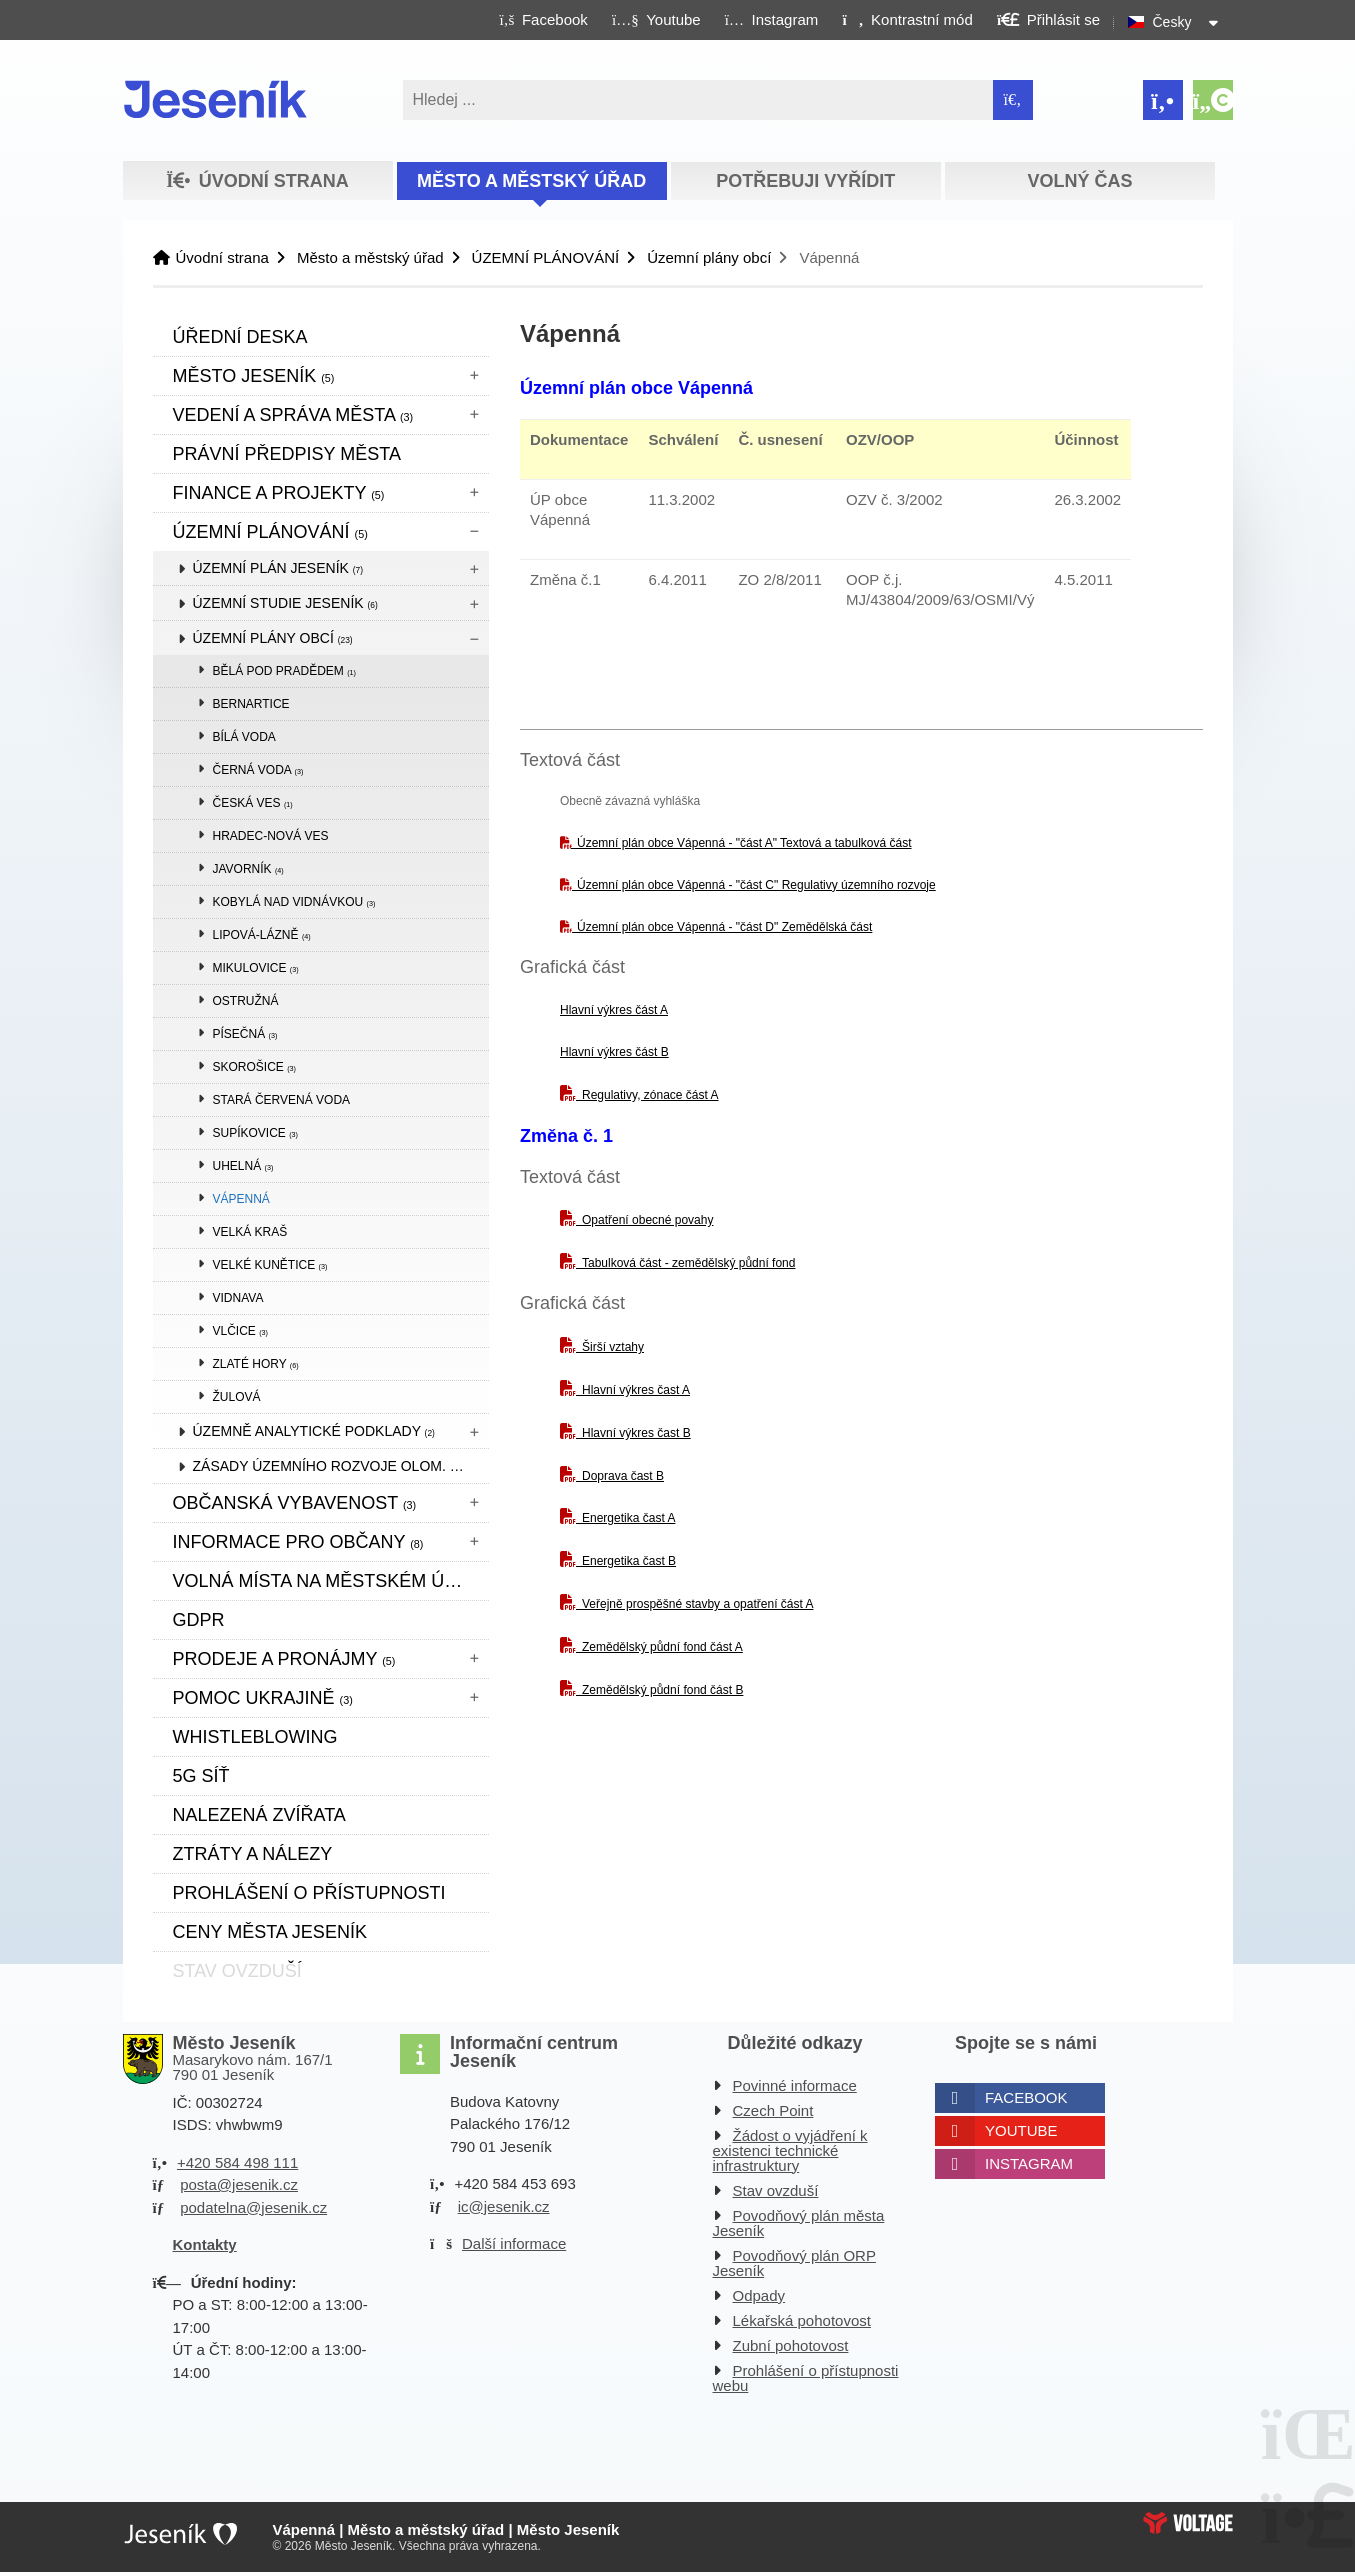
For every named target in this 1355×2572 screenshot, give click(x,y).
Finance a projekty (279, 493)
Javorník (248, 869)
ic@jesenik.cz (504, 2206)
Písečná (245, 1034)
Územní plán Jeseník (278, 568)
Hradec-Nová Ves (271, 836)
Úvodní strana (215, 99)
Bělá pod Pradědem (285, 671)
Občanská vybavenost (295, 1503)
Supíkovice (255, 1133)
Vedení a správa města (293, 415)
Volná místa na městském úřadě (331, 1581)
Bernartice (251, 704)
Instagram (1029, 2163)
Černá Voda (258, 770)
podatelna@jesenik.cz (253, 2207)
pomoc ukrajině (263, 1698)
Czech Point (773, 2110)
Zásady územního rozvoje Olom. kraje (341, 1466)
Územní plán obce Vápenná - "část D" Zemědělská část (724, 927)
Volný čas (1080, 181)
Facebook (1026, 2097)
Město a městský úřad (531, 181)
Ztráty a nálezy (253, 1854)
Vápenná (241, 1199)
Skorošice (254, 1067)
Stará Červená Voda (282, 1100)
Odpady (759, 2295)
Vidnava (238, 1298)
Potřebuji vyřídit (805, 181)
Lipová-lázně (262, 935)
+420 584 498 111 (237, 2162)
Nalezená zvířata (259, 1815)
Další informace (514, 2243)
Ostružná (246, 1001)
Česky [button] (1172, 22)
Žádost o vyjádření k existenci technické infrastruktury (790, 2150)
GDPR (199, 1620)
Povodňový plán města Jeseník (799, 2223)
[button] (907, 19)
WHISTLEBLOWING (255, 1737)
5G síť (201, 1776)
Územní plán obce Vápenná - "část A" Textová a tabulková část (744, 843)
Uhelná (243, 1166)
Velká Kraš (250, 1232)
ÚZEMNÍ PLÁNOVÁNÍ (546, 257)
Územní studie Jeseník (285, 603)
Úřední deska (240, 337)
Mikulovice (256, 968)
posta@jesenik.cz (239, 2184)
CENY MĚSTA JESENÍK (270, 1932)
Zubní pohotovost (791, 2345)
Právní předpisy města (287, 454)
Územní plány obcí (709, 257)
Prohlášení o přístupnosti (309, 1893)
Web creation (1188, 2523)
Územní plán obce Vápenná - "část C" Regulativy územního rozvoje (756, 885)
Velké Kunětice (270, 1265)
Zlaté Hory (256, 1364)
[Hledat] (1013, 100)
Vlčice (240, 1331)
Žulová (237, 1397)
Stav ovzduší (776, 2190)
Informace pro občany (298, 1542)
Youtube (1021, 2130)
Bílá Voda (244, 737)
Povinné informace (795, 2085)
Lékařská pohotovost (802, 2320)
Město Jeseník (254, 376)
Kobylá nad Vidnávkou (294, 902)
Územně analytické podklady (314, 1431)
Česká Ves (253, 803)
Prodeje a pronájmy (284, 1659)
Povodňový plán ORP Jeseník (794, 2263)
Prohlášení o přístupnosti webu (806, 2378)
